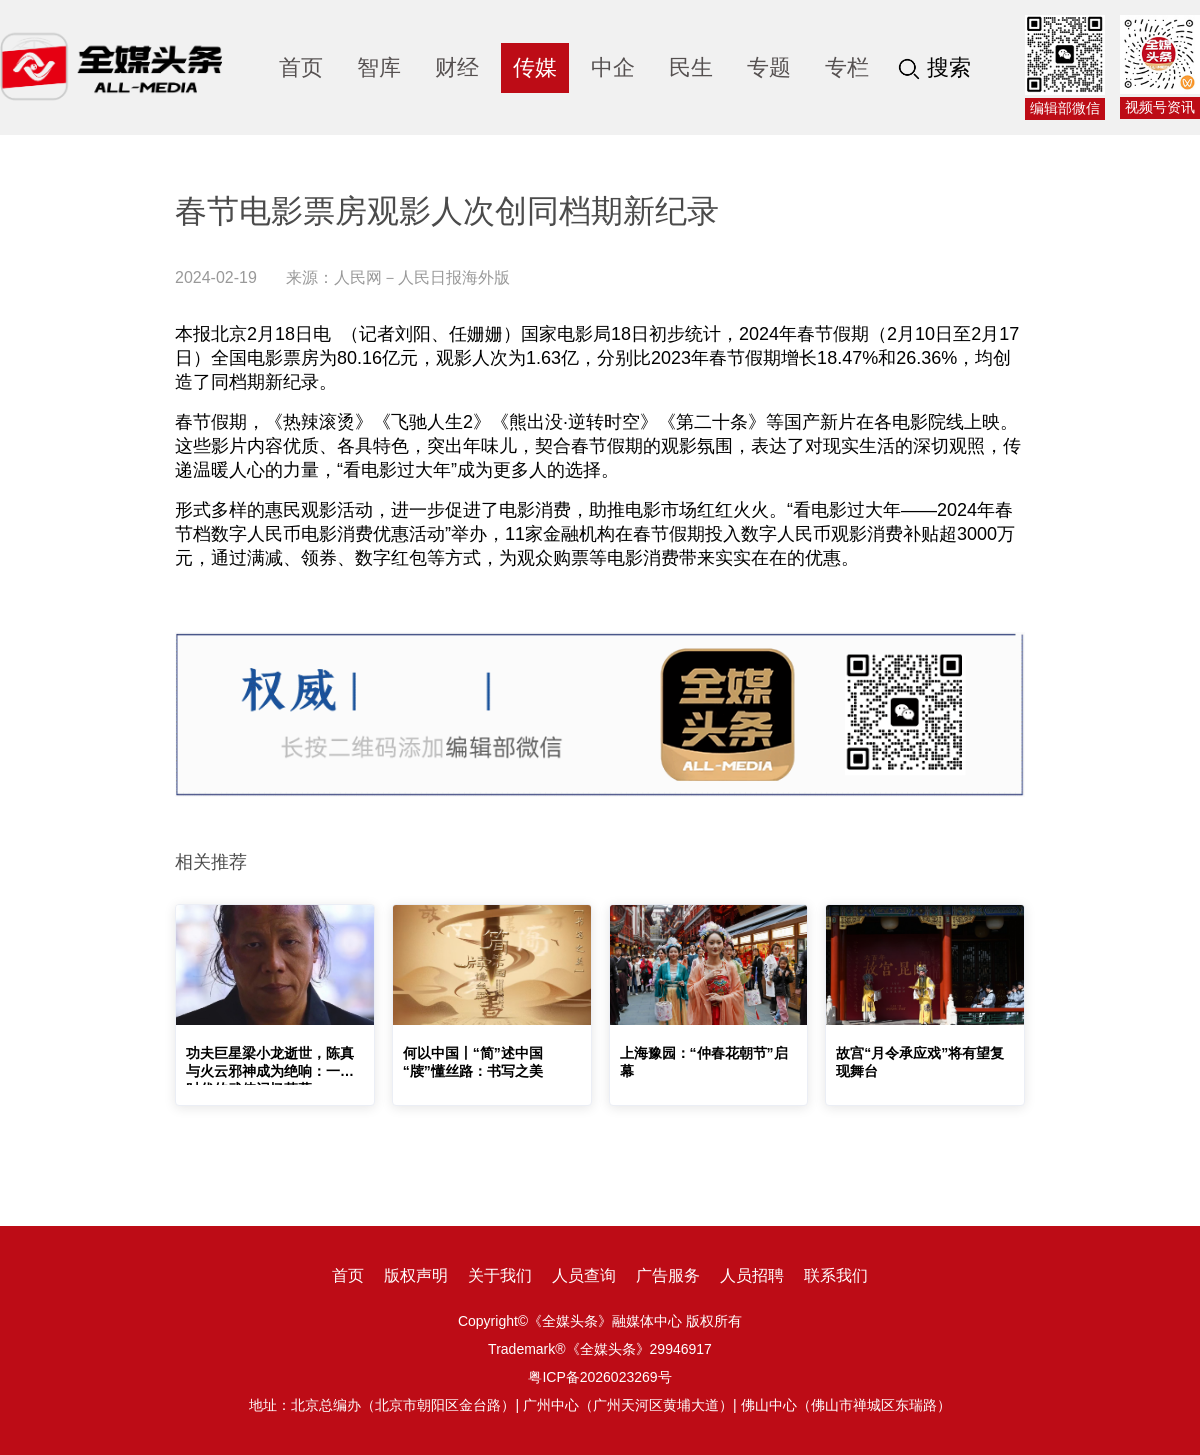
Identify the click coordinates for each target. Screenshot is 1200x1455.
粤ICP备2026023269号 (599, 1377)
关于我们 (500, 1275)
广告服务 (668, 1275)
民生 (691, 67)
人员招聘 (752, 1275)
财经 (457, 67)
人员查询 (584, 1275)
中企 (613, 67)
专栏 (847, 67)
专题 (769, 67)
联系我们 (836, 1275)
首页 (301, 67)
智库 (379, 67)
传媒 (535, 67)
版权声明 (416, 1275)
